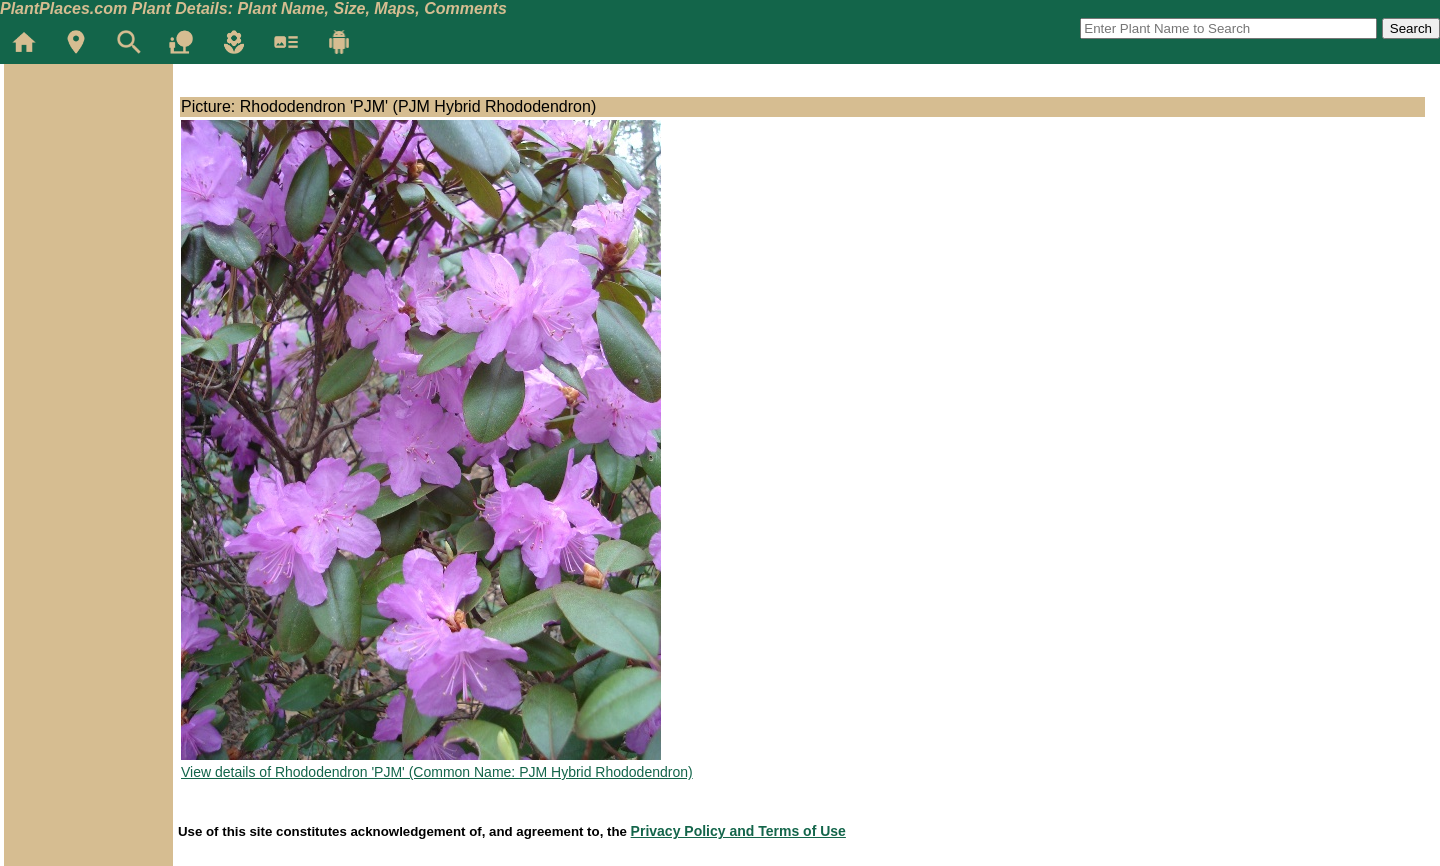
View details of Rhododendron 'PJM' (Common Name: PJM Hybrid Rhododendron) (437, 772)
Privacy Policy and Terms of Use (738, 831)
